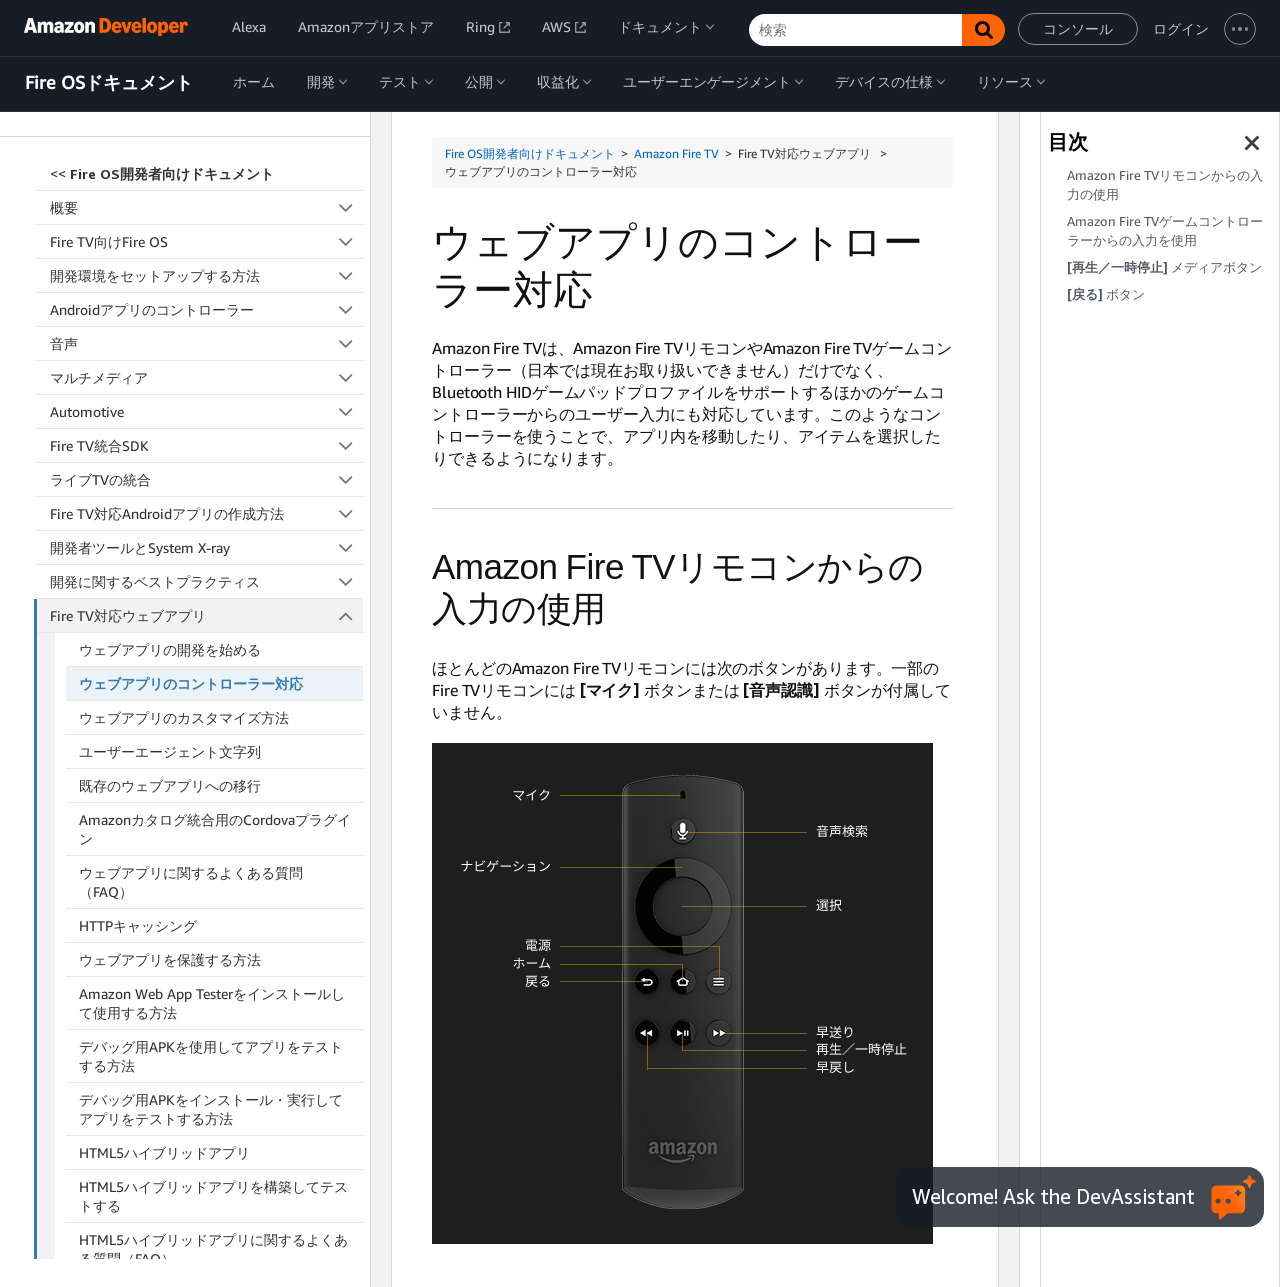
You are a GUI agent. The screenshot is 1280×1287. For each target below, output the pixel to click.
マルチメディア (206, 180)
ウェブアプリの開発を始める (170, 452)
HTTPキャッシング (138, 728)
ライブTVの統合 (206, 282)
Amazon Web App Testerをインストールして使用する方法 (212, 806)
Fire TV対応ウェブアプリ (207, 418)
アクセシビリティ (206, 1131)
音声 (206, 146)
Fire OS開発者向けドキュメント (530, 153)
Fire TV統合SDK (206, 248)
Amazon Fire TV (676, 153)
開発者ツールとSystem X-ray (206, 350)
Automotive (206, 214)
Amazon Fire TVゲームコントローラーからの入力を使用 (1165, 231)
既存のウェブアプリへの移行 (170, 588)
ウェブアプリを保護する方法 (170, 762)
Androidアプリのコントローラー (206, 112)
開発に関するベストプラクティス (206, 384)
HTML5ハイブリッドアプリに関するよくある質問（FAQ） (213, 1052)
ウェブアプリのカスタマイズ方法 (184, 520)
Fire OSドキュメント (109, 83)
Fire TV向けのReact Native (206, 1097)
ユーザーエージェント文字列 (170, 554)
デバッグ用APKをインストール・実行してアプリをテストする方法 (211, 912)
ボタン (1106, 294)
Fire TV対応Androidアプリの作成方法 (206, 316)
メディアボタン (1164, 267)
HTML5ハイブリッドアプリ (164, 955)
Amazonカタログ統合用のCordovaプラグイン (215, 632)
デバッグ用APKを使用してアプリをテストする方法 (211, 859)
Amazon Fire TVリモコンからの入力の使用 (1165, 185)
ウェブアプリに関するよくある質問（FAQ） (191, 685)
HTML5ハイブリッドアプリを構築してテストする (213, 999)
